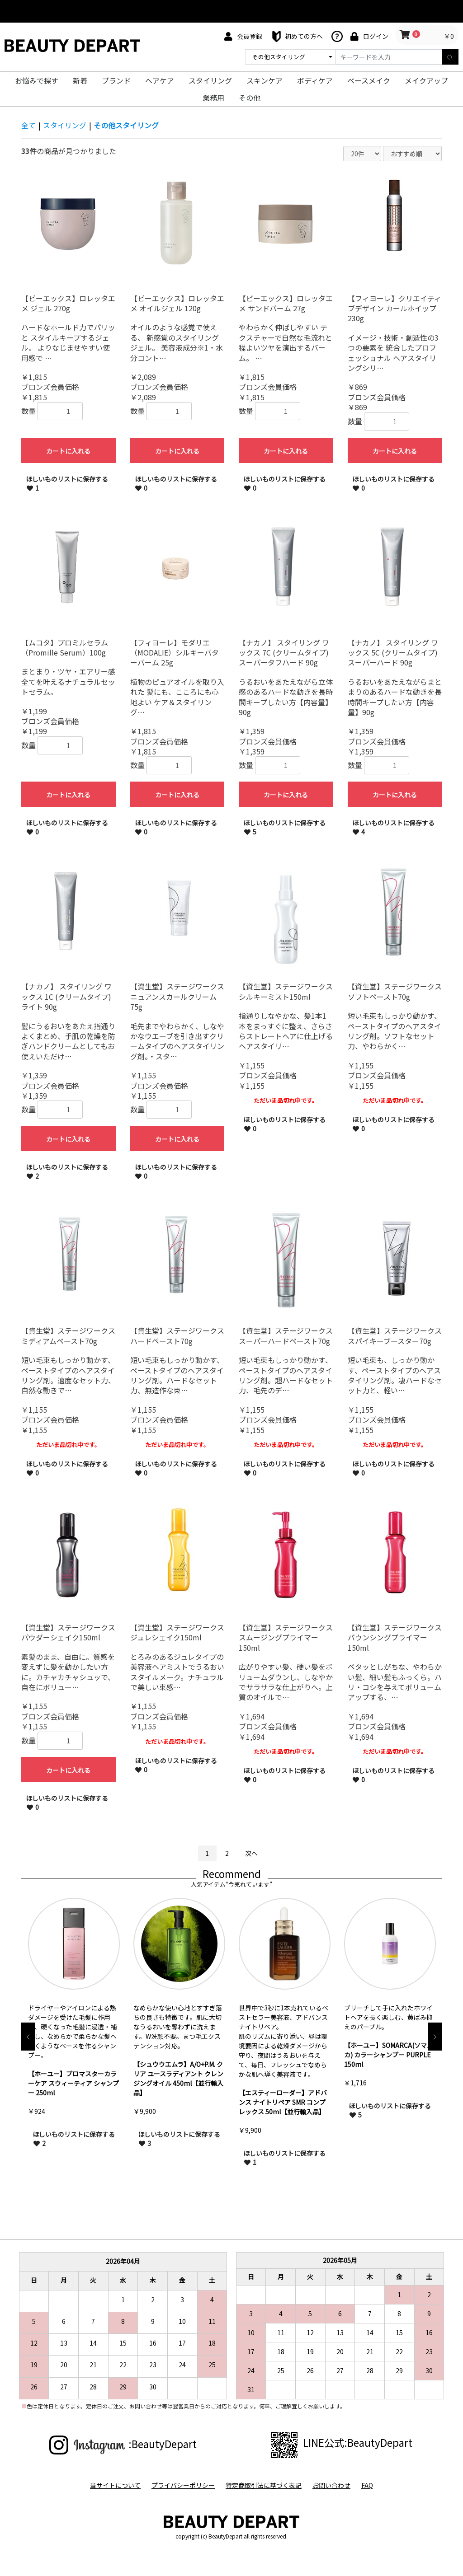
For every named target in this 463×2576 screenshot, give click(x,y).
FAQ (367, 2485)
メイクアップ (426, 80)
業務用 (213, 97)
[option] (74, 2027)
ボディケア (315, 80)
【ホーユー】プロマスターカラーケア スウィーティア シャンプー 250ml (73, 2083)
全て (28, 125)
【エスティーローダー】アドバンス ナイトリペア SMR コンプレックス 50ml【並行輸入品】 (283, 2102)
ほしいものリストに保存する (67, 483)
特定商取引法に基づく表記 (264, 2485)
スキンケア (264, 80)
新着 (80, 80)
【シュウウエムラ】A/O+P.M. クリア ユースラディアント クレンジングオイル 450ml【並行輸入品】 (178, 2078)
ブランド (116, 80)
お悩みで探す (36, 80)
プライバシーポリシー (183, 2485)
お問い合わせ (331, 2485)
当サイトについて (115, 2485)
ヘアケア (159, 80)
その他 (249, 97)
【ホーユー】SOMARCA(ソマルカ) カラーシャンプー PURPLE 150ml (388, 2055)
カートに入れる (68, 450)
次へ (251, 1853)
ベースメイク (368, 80)
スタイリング (210, 80)
